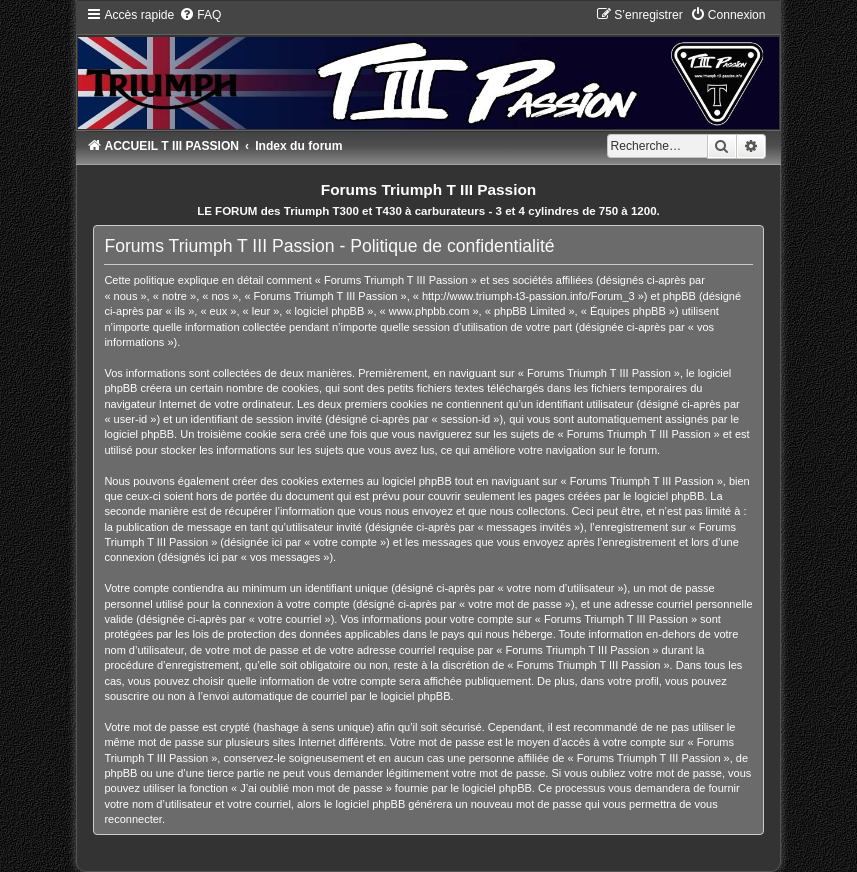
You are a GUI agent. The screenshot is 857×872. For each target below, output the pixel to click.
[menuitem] (200, 15)
